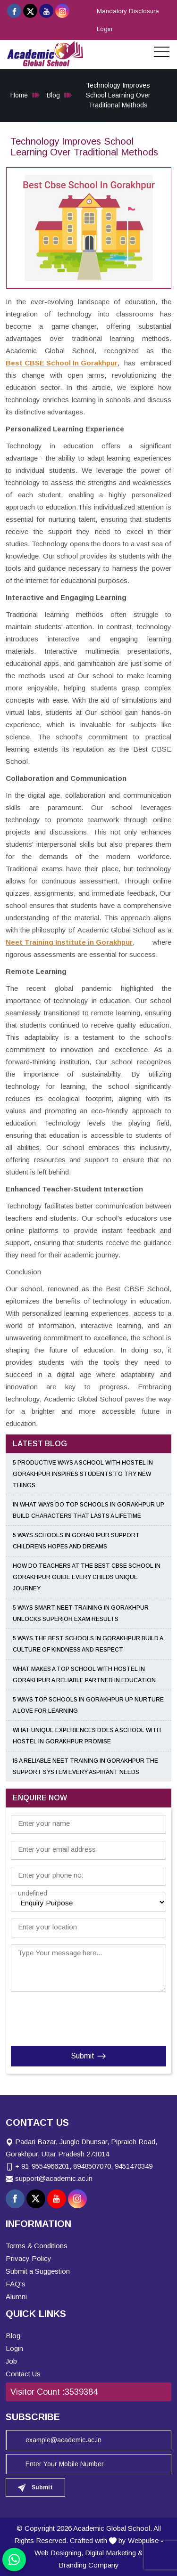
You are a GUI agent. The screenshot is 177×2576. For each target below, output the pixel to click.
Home (19, 95)
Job (11, 2361)
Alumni (16, 2296)
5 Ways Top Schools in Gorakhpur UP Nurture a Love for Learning (88, 1705)
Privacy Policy (28, 2258)
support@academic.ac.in (54, 2178)
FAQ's (15, 2284)
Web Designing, (58, 2553)
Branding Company (89, 2565)
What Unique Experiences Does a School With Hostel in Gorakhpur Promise (87, 1736)
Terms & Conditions (36, 2246)
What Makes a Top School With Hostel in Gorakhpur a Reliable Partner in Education (84, 1675)
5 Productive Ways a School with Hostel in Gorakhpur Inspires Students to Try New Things (83, 1474)
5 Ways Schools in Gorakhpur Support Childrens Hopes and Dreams (76, 1541)
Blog (53, 95)
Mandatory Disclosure (128, 11)
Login (104, 28)
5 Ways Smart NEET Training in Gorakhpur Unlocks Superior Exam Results (81, 1613)
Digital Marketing (110, 2553)
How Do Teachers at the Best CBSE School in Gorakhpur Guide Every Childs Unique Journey (86, 1577)
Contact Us (23, 2374)
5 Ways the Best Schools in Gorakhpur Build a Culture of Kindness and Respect (88, 1644)
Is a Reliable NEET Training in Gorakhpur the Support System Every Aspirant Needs (85, 1766)
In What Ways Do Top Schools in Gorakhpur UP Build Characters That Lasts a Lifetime (88, 1510)
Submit (88, 2056)
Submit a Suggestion (38, 2271)
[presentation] (68, 2016)
